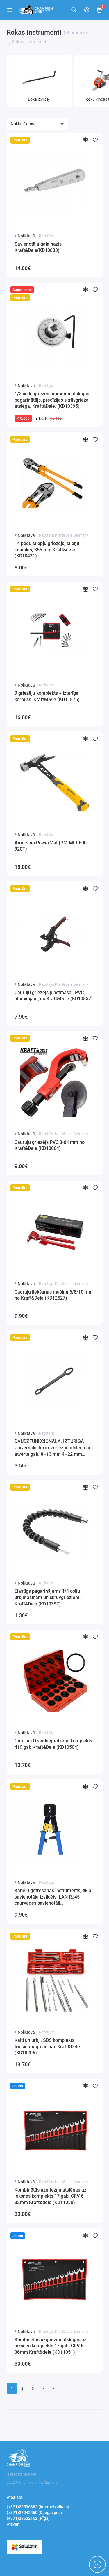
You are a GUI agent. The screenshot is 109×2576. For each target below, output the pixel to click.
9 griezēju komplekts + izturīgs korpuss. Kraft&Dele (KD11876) (47, 696)
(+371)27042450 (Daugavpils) (34, 2512)
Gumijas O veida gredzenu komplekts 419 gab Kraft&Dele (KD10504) (53, 1744)
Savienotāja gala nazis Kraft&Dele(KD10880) (38, 247)
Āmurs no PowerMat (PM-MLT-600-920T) (51, 846)
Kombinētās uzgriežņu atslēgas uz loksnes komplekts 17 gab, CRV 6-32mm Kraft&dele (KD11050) (50, 2196)
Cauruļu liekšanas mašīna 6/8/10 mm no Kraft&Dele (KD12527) (54, 1295)
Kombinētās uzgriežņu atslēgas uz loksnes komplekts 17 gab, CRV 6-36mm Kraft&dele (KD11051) (50, 2346)
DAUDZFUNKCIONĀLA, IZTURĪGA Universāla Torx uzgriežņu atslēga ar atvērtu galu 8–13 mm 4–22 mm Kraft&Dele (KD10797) (53, 1448)
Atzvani (14, 2524)
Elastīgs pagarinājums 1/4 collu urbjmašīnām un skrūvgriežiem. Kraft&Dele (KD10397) (48, 1597)
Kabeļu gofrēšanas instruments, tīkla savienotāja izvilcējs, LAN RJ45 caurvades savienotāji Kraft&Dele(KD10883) (53, 1897)
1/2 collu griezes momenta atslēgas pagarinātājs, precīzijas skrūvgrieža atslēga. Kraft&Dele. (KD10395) (52, 400)
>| (53, 2388)
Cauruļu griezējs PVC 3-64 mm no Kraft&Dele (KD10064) (50, 1145)
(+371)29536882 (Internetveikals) (38, 2506)
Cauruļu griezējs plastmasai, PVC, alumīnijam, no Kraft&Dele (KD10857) (54, 996)
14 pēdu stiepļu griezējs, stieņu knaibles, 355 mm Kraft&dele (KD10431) (47, 550)
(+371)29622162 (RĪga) (28, 2518)
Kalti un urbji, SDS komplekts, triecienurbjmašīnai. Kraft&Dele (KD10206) (47, 2046)
